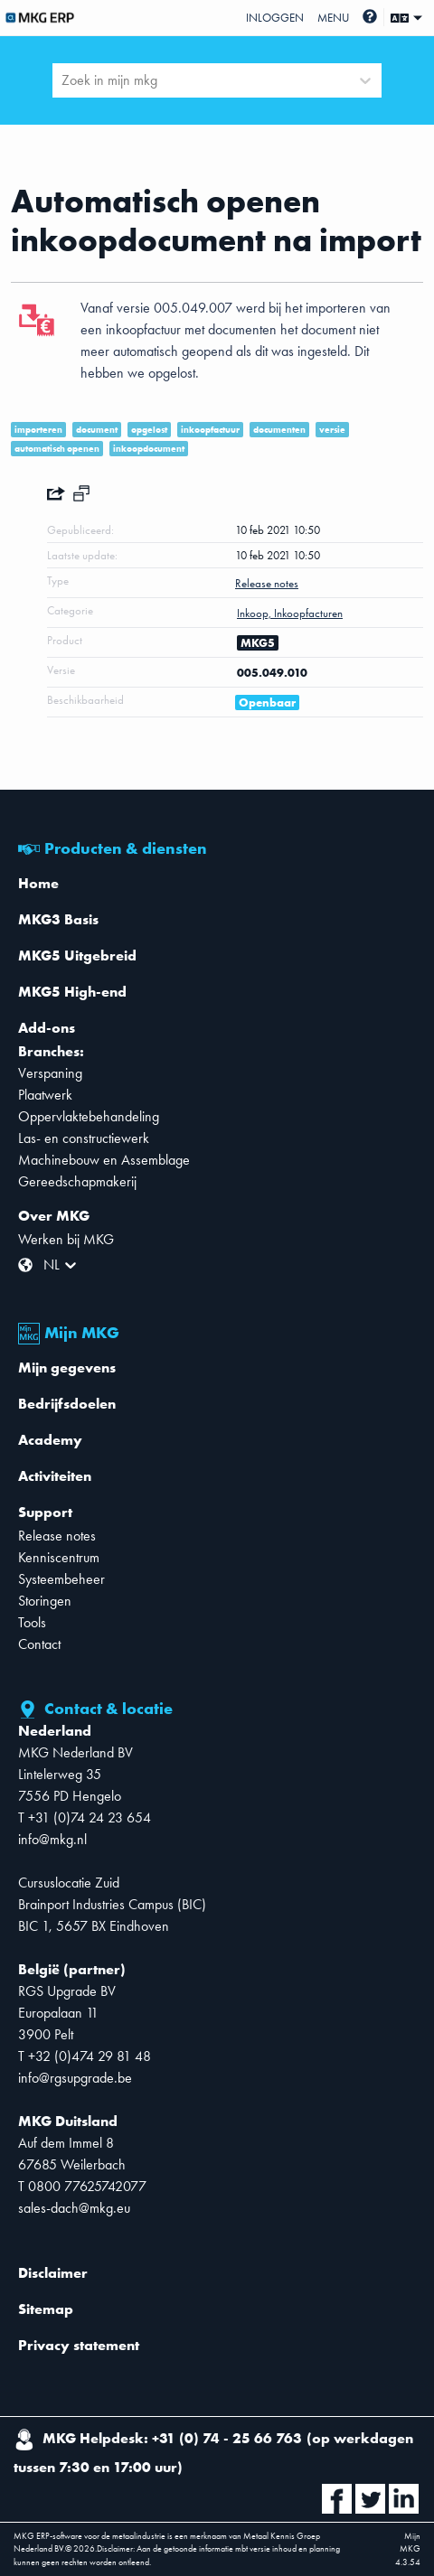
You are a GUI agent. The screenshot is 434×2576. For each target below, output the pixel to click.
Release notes (57, 1535)
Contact (39, 1644)
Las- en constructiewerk (83, 1138)
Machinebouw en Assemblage (104, 1159)
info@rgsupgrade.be (75, 2077)
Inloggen (275, 17)
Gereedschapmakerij (77, 1181)
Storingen (44, 1600)
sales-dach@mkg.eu (74, 2207)
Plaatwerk (45, 1094)
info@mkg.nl (52, 1839)
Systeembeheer (61, 1578)
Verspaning (50, 1072)
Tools (32, 1622)
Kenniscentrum (58, 1557)
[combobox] (63, 80)
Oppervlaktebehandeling (88, 1116)
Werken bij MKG (66, 1239)
